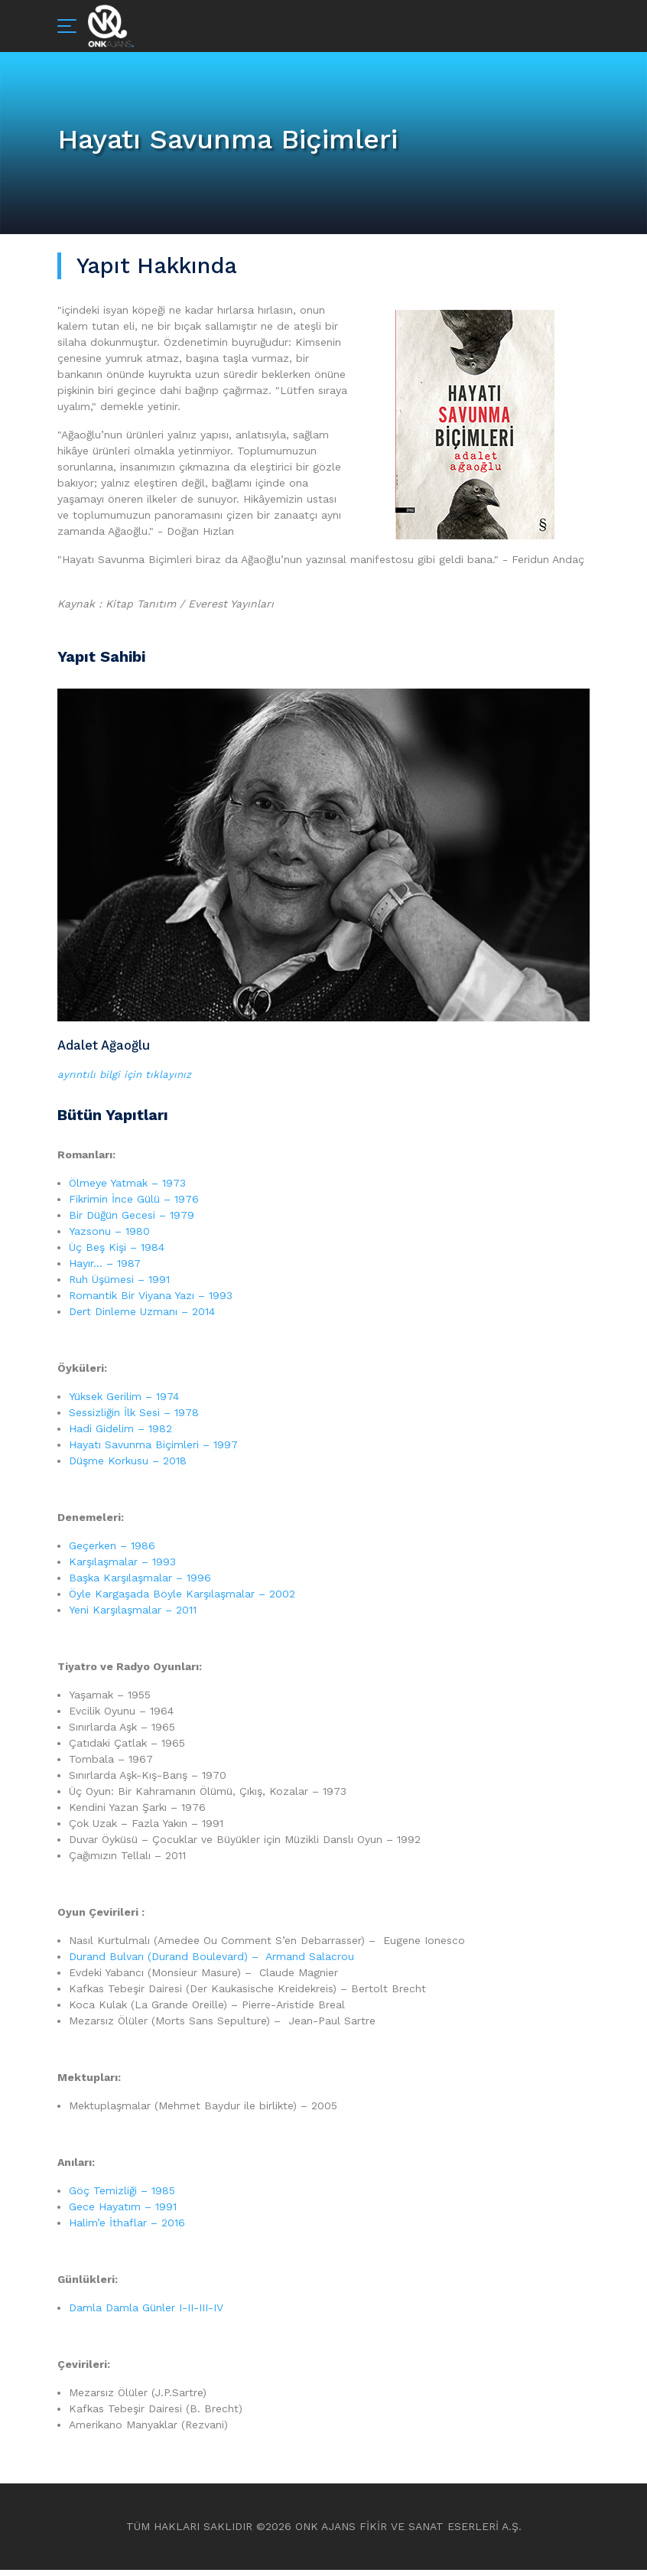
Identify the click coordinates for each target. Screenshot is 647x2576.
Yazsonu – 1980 (109, 1237)
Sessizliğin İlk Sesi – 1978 (134, 1418)
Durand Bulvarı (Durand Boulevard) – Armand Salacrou (211, 1962)
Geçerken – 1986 (112, 1551)
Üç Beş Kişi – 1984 (116, 1253)
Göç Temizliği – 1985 (122, 2196)
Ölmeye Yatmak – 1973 (127, 1189)
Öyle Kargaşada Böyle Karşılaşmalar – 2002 (182, 1600)
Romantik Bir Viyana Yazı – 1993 (150, 1301)
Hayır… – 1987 (105, 1269)
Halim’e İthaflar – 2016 (127, 2229)
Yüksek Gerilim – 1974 (124, 1402)
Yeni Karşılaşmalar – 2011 (133, 1616)
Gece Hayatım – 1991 (123, 2212)
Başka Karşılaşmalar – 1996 (140, 1584)
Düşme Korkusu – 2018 (128, 1467)
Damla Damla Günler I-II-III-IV (146, 2313)
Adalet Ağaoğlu (107, 1047)
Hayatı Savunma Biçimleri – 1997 (153, 1450)
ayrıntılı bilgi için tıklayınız (126, 1080)
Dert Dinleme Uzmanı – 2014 (142, 1317)
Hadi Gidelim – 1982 (120, 1434)
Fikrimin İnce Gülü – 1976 (134, 1205)
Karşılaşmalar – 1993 (122, 1568)
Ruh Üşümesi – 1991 (119, 1285)
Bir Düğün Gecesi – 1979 (131, 1221)
